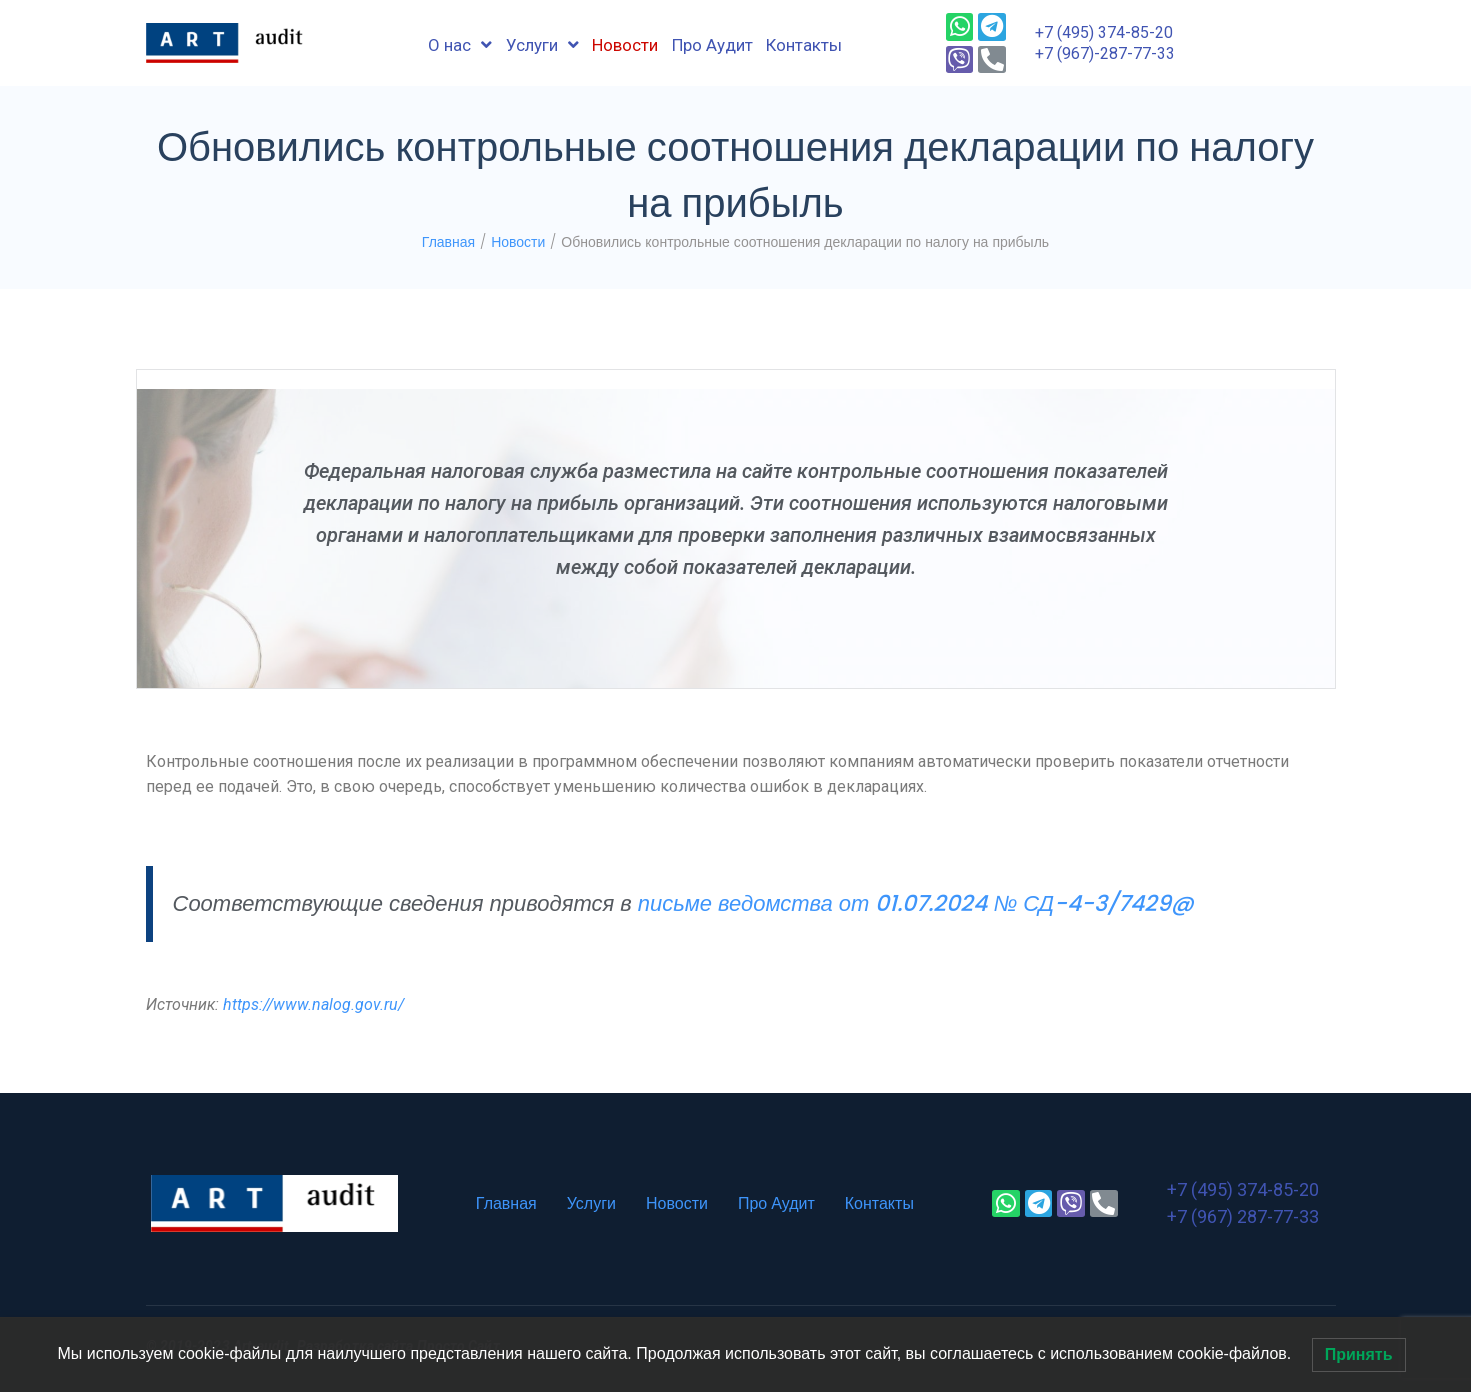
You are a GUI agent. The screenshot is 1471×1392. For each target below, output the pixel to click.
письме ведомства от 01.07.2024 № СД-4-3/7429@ (916, 903)
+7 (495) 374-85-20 (1104, 32)
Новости (518, 242)
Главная (448, 242)
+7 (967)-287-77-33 (1105, 53)
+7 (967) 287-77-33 (1243, 1216)
